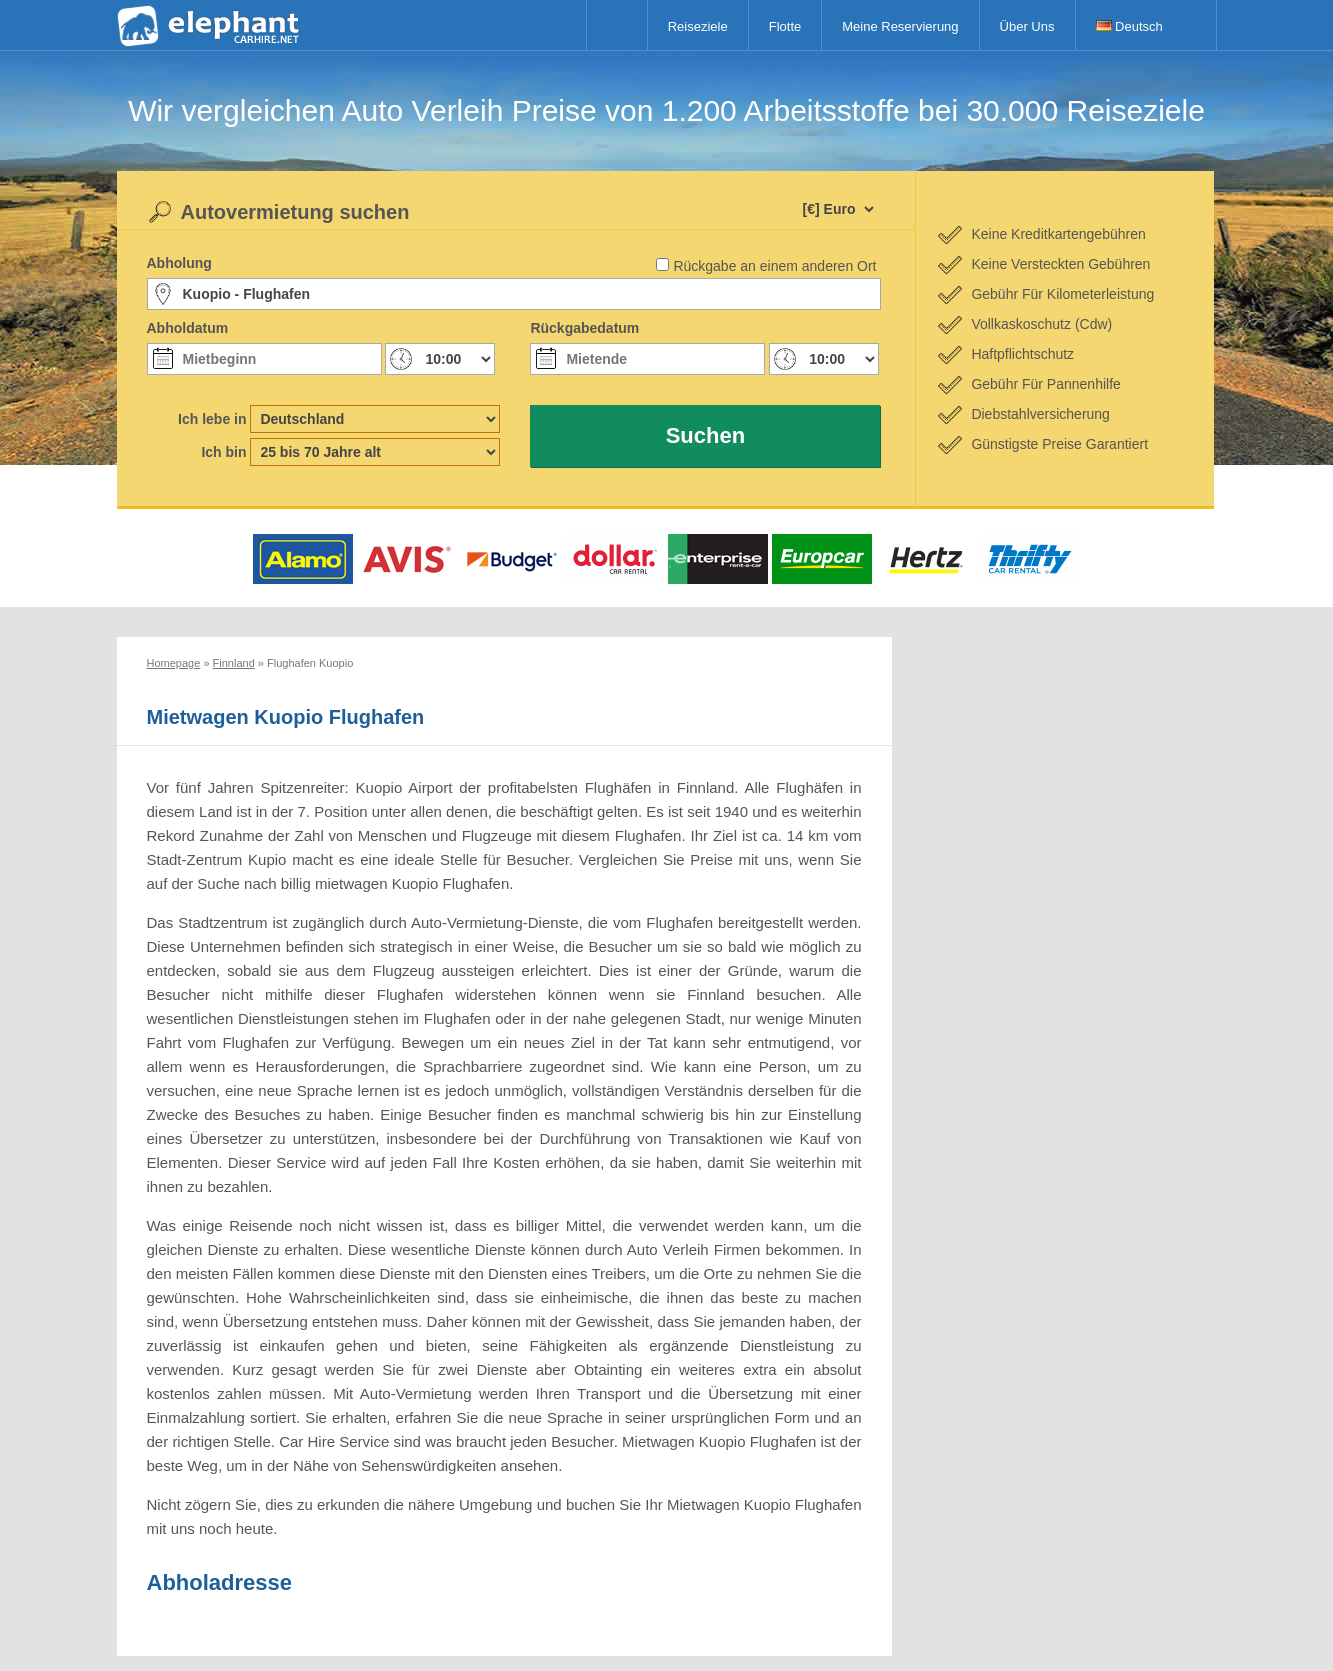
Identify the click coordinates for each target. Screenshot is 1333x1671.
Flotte (785, 26)
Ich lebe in (212, 419)
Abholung (179, 263)
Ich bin (223, 452)
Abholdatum (188, 328)
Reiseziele (698, 26)
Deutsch (1129, 26)
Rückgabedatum (584, 328)
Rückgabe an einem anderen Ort (774, 266)
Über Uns (1027, 26)
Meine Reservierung (900, 26)
